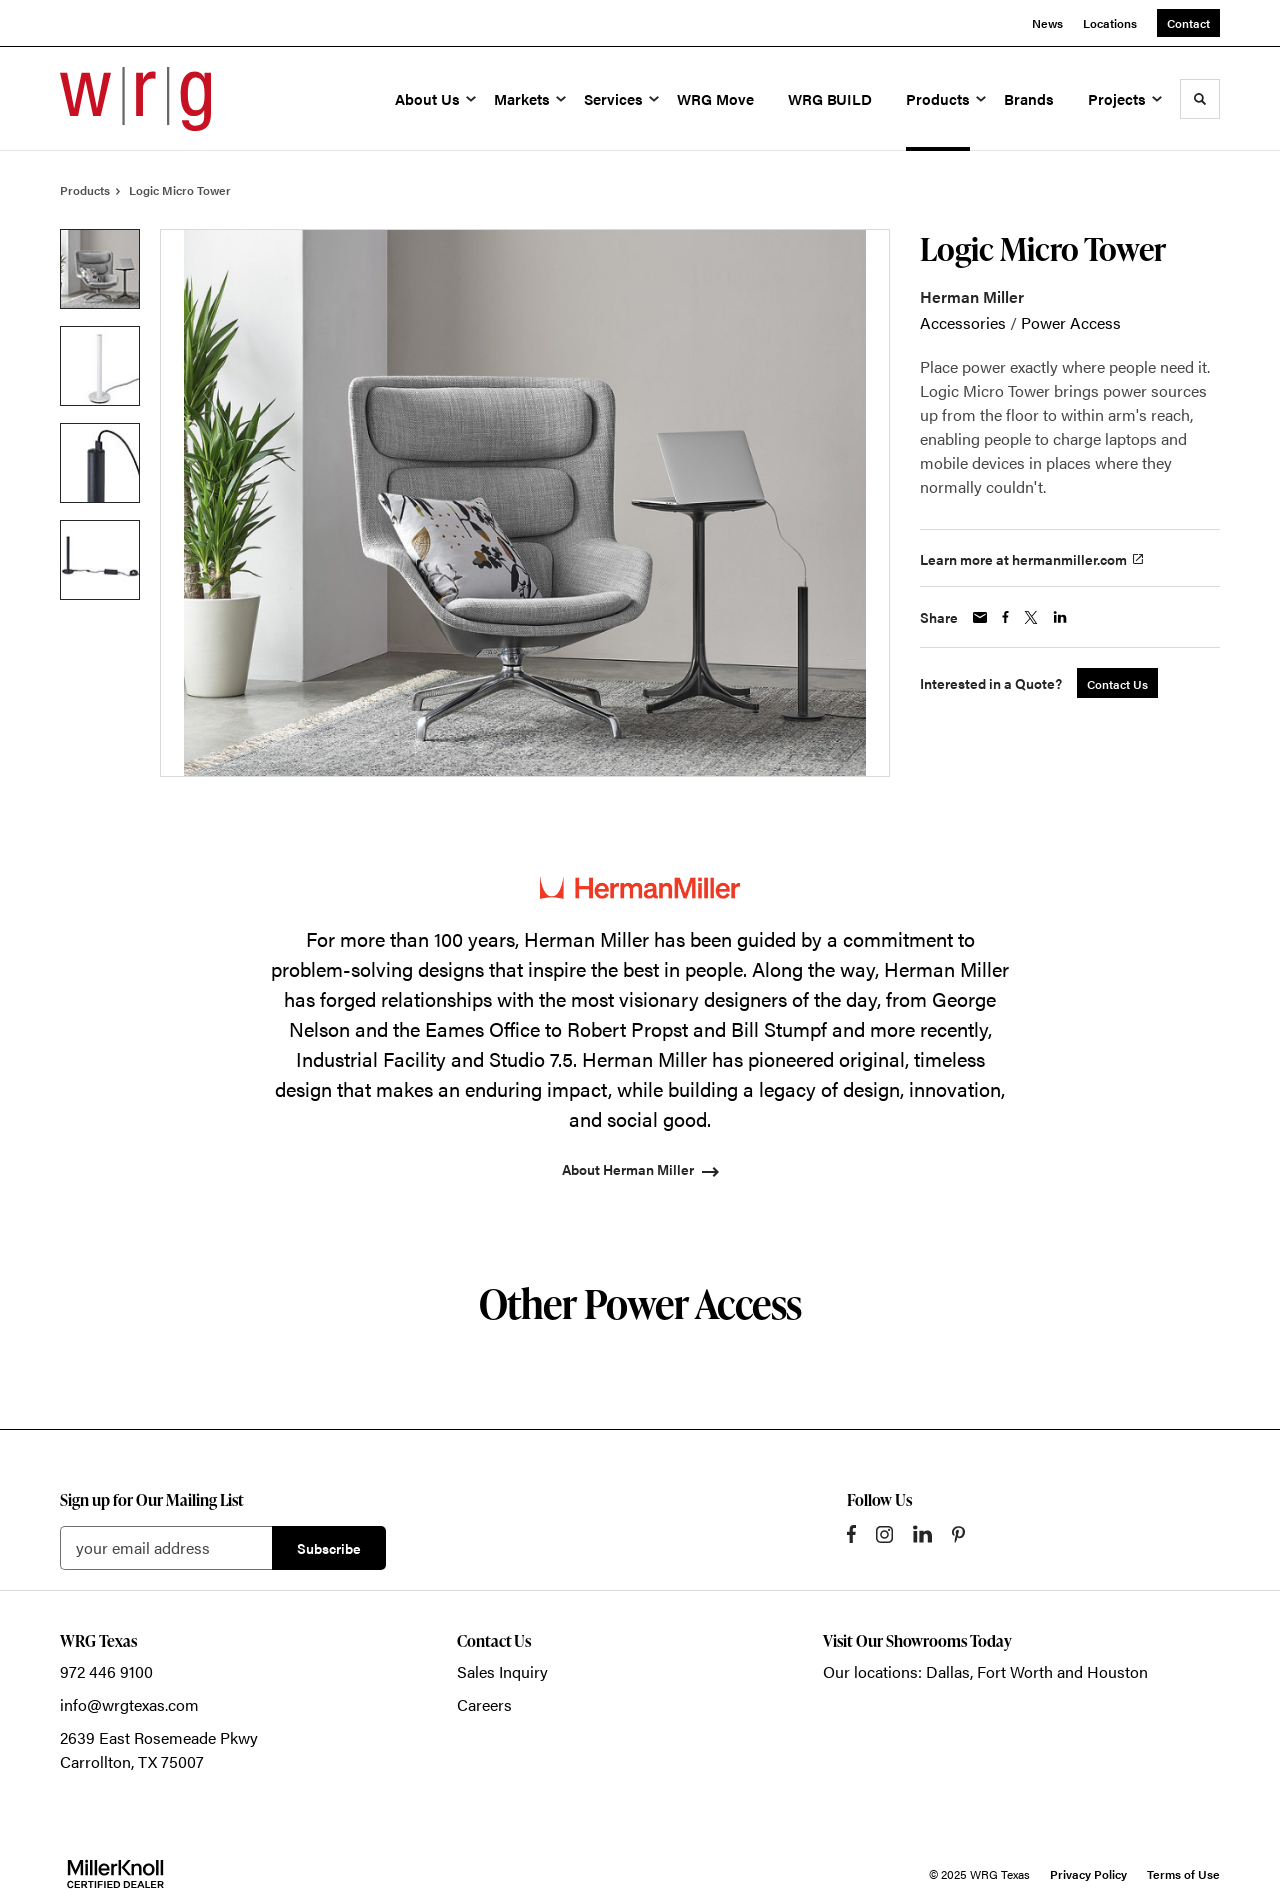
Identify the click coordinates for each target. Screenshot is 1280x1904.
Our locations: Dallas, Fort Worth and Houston (985, 1671)
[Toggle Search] (1200, 99)
